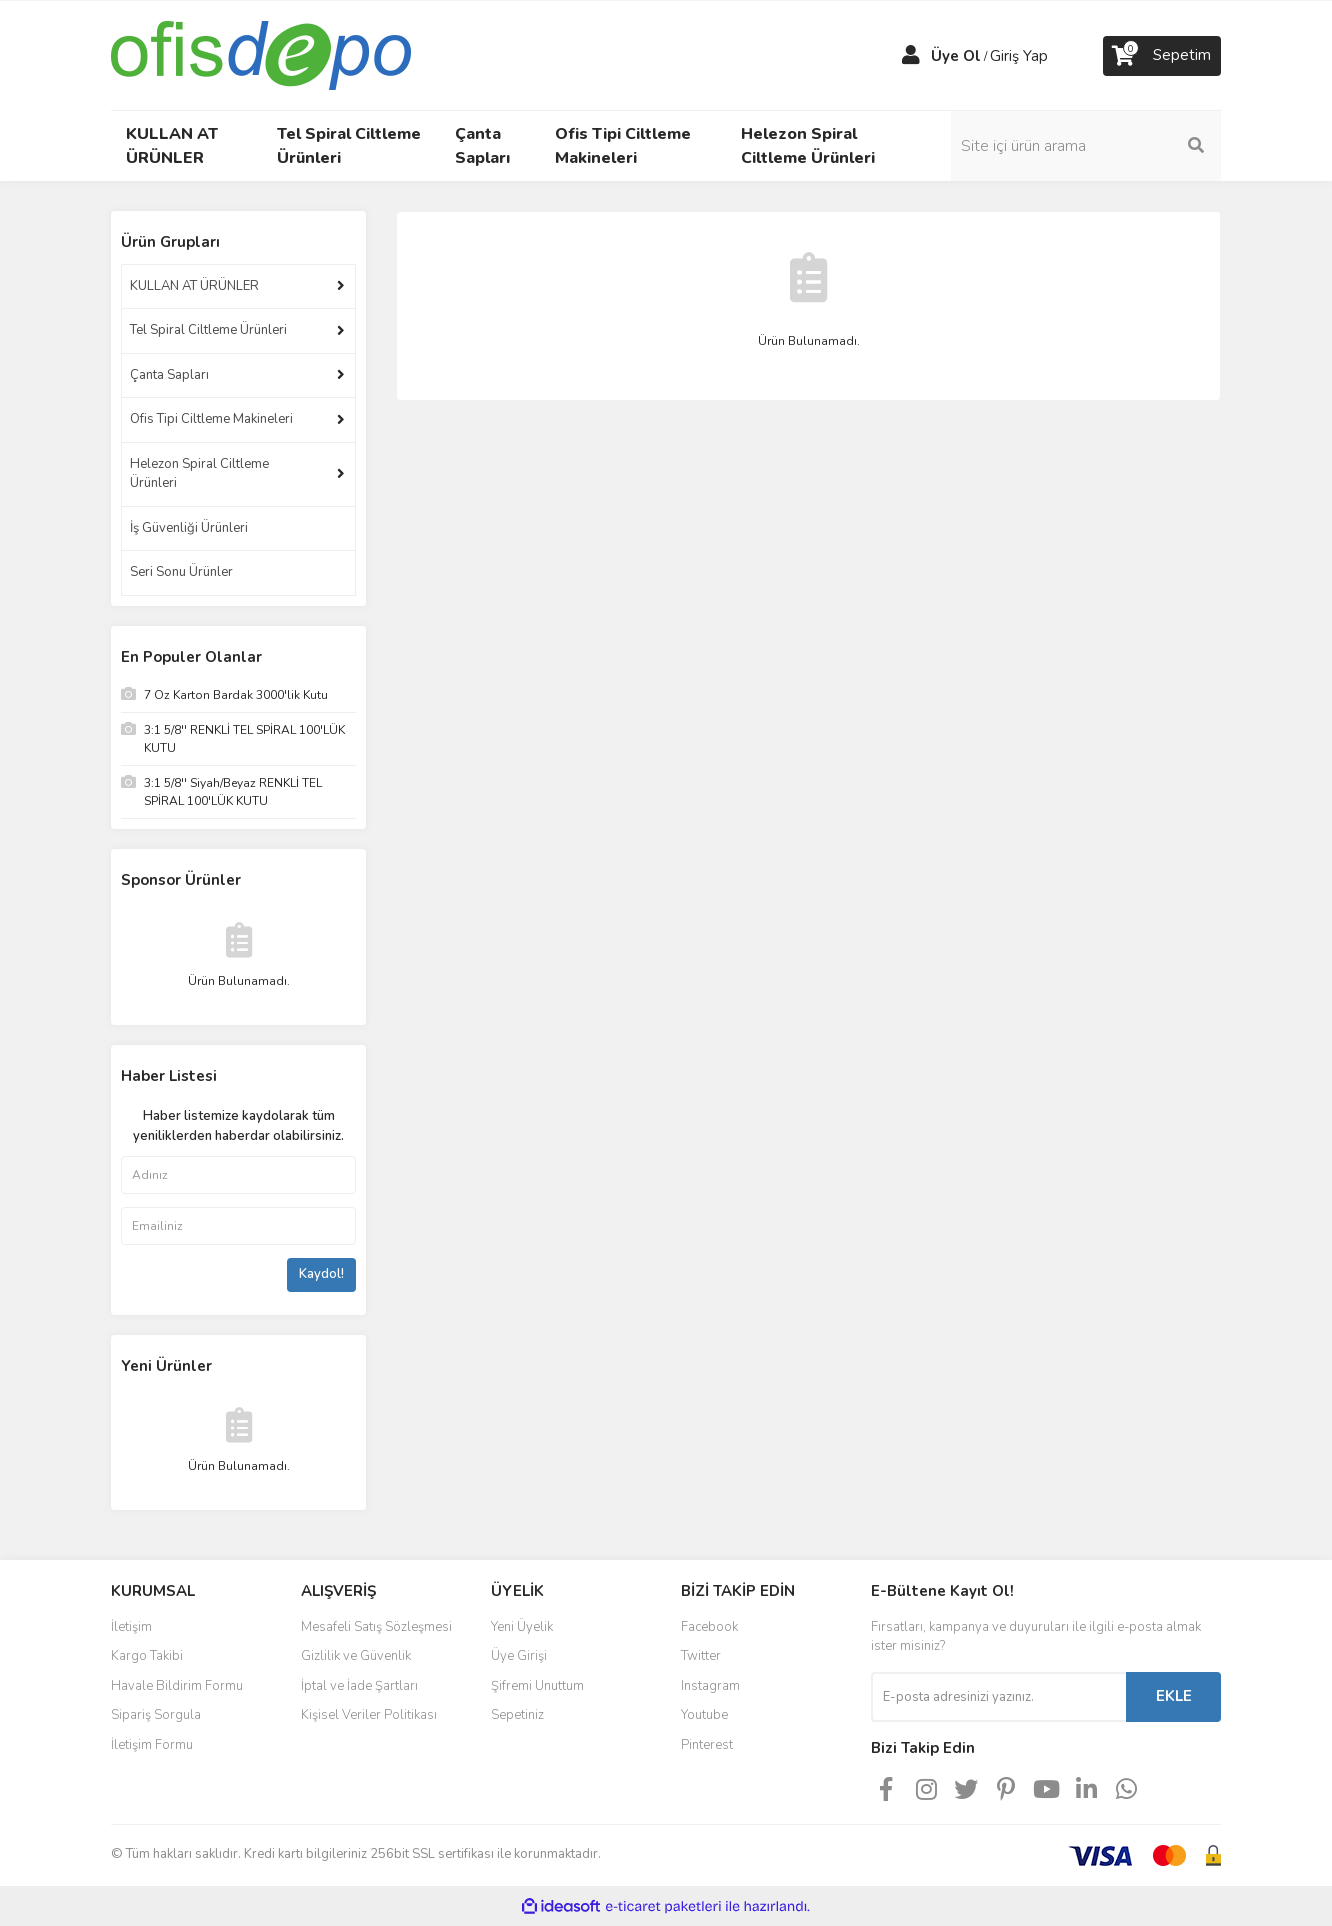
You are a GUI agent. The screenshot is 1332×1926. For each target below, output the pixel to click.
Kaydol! (321, 1274)
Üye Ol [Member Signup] (956, 56)
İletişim (131, 1627)
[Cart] (1162, 56)
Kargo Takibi (147, 1656)
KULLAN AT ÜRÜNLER (194, 286)
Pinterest (707, 1745)
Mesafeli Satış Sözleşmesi (376, 1627)
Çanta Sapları (169, 375)
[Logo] (261, 54)
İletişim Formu (152, 1745)
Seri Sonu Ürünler (181, 572)
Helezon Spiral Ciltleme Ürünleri (199, 474)
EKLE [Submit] (1174, 1696)
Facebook (709, 1627)
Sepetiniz (517, 1715)
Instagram (710, 1686)
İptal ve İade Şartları (359, 1686)
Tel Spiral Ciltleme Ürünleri (208, 330)
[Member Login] (911, 56)
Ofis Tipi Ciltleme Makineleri (211, 419)
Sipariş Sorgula (156, 1715)
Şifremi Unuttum (537, 1686)
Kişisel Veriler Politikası (369, 1715)
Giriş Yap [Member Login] (1019, 56)
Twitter (701, 1656)
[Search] (1086, 146)
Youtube (704, 1715)
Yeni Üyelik (522, 1627)
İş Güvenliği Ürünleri (189, 528)
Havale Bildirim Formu (177, 1686)
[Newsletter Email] (998, 1697)
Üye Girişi (519, 1656)
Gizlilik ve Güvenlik (356, 1656)
